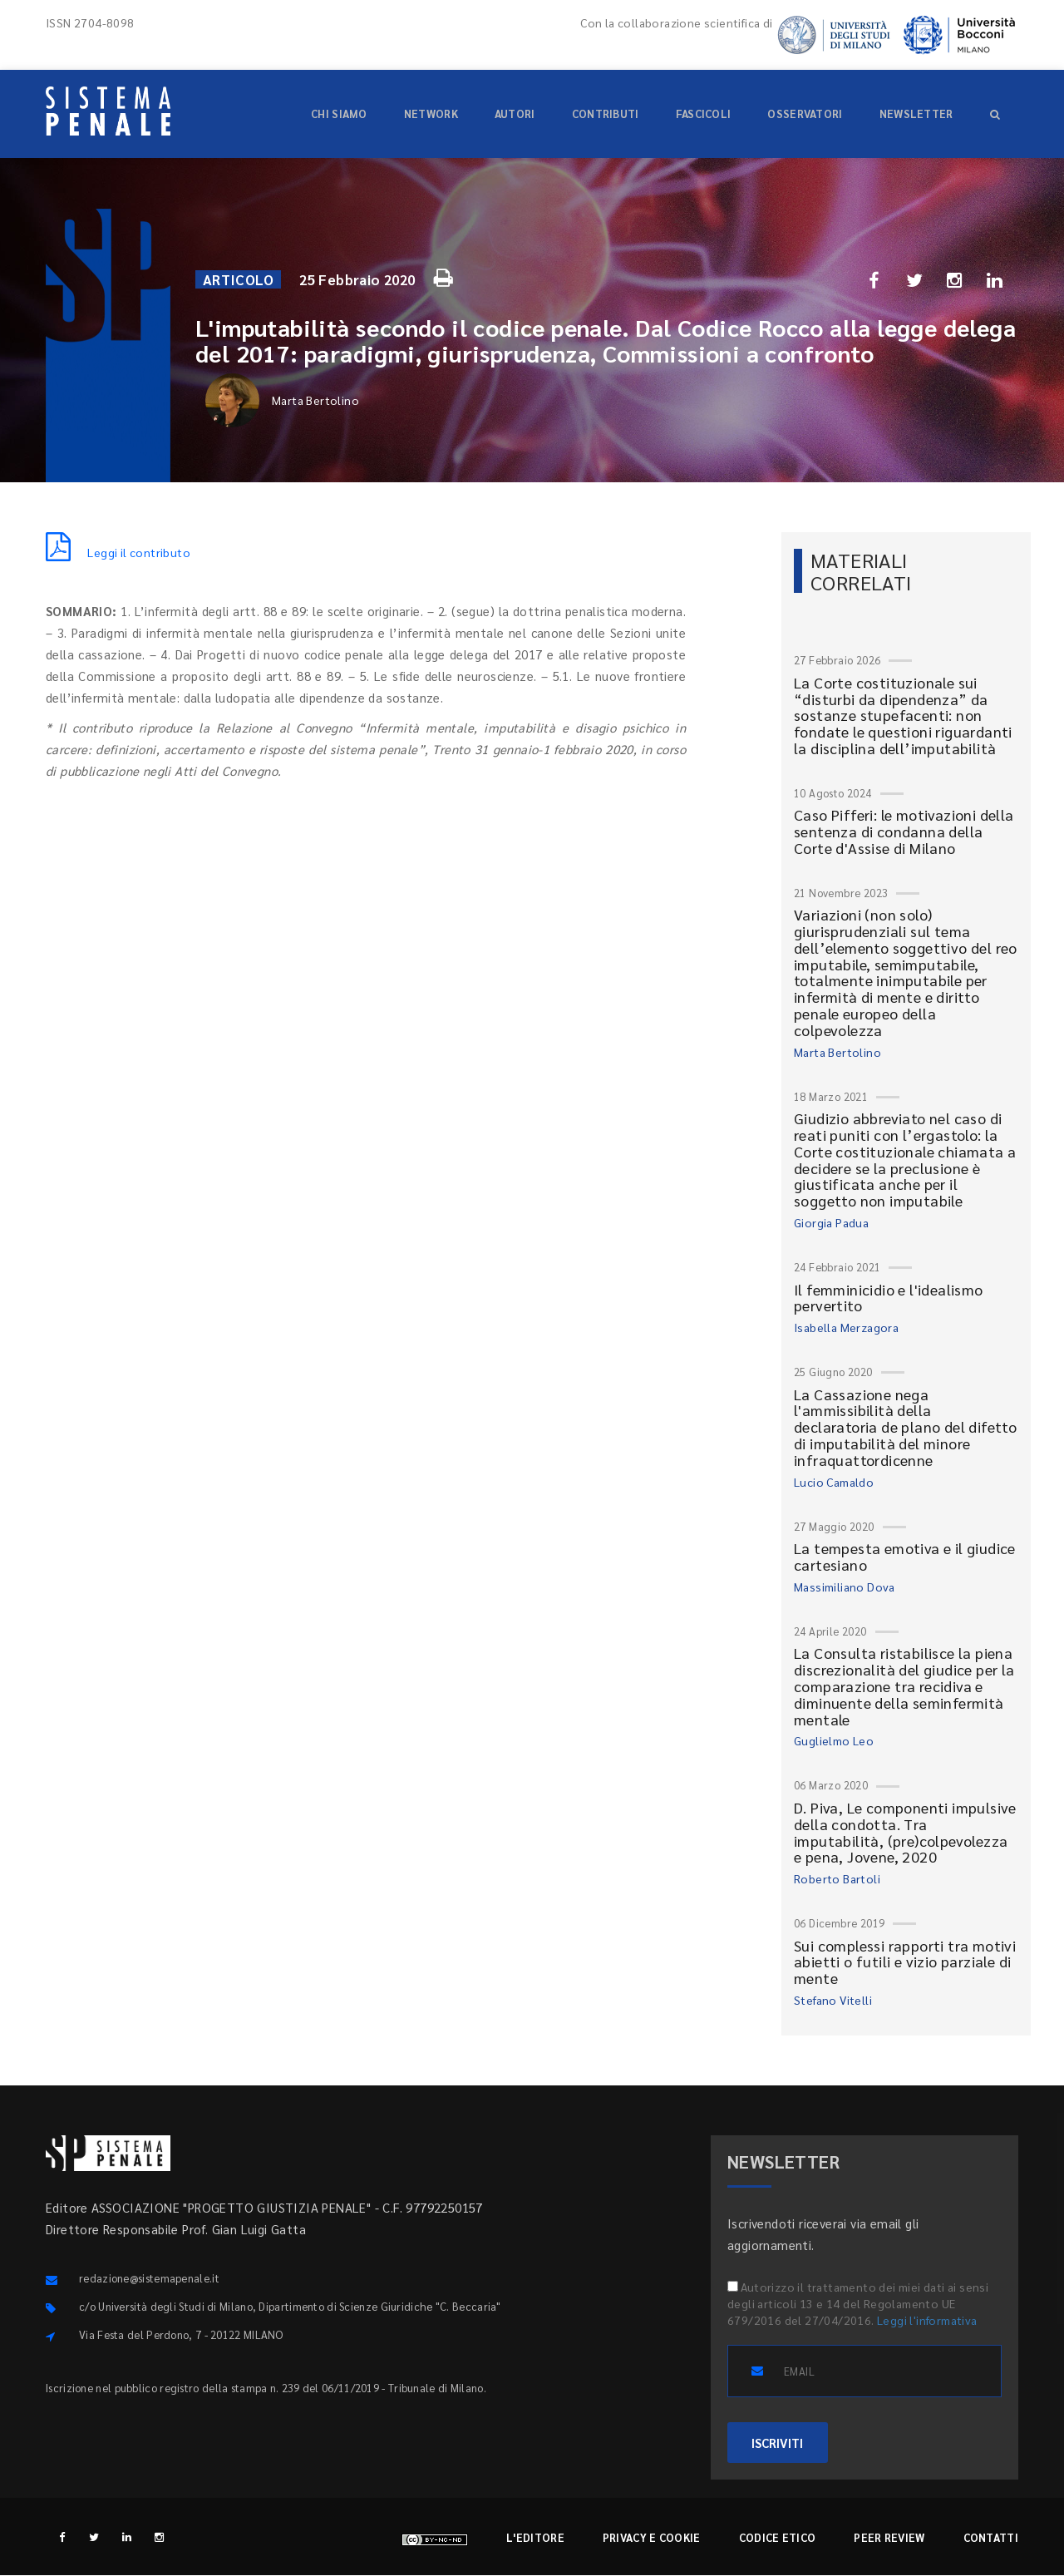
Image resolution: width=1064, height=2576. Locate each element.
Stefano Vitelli (833, 1999)
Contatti (990, 2538)
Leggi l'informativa (927, 2319)
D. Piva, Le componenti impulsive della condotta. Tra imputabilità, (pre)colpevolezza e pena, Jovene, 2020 (905, 1832)
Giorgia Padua (831, 1222)
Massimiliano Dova (844, 1586)
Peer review (889, 2538)
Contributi (605, 113)
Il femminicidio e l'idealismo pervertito (888, 1297)
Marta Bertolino (282, 400)
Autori (515, 113)
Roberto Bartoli (837, 1878)
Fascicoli (704, 113)
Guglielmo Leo (834, 1740)
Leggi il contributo (118, 552)
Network (431, 113)
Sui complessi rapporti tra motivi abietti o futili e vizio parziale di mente (905, 1962)
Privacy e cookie (652, 2538)
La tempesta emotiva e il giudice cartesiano (905, 1556)
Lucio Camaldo (834, 1481)
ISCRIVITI (778, 2442)
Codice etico (777, 2538)
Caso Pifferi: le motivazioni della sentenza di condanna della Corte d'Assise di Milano (904, 831)
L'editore (535, 2538)
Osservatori (804, 113)
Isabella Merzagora (846, 1327)
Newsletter (916, 113)
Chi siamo (339, 113)
